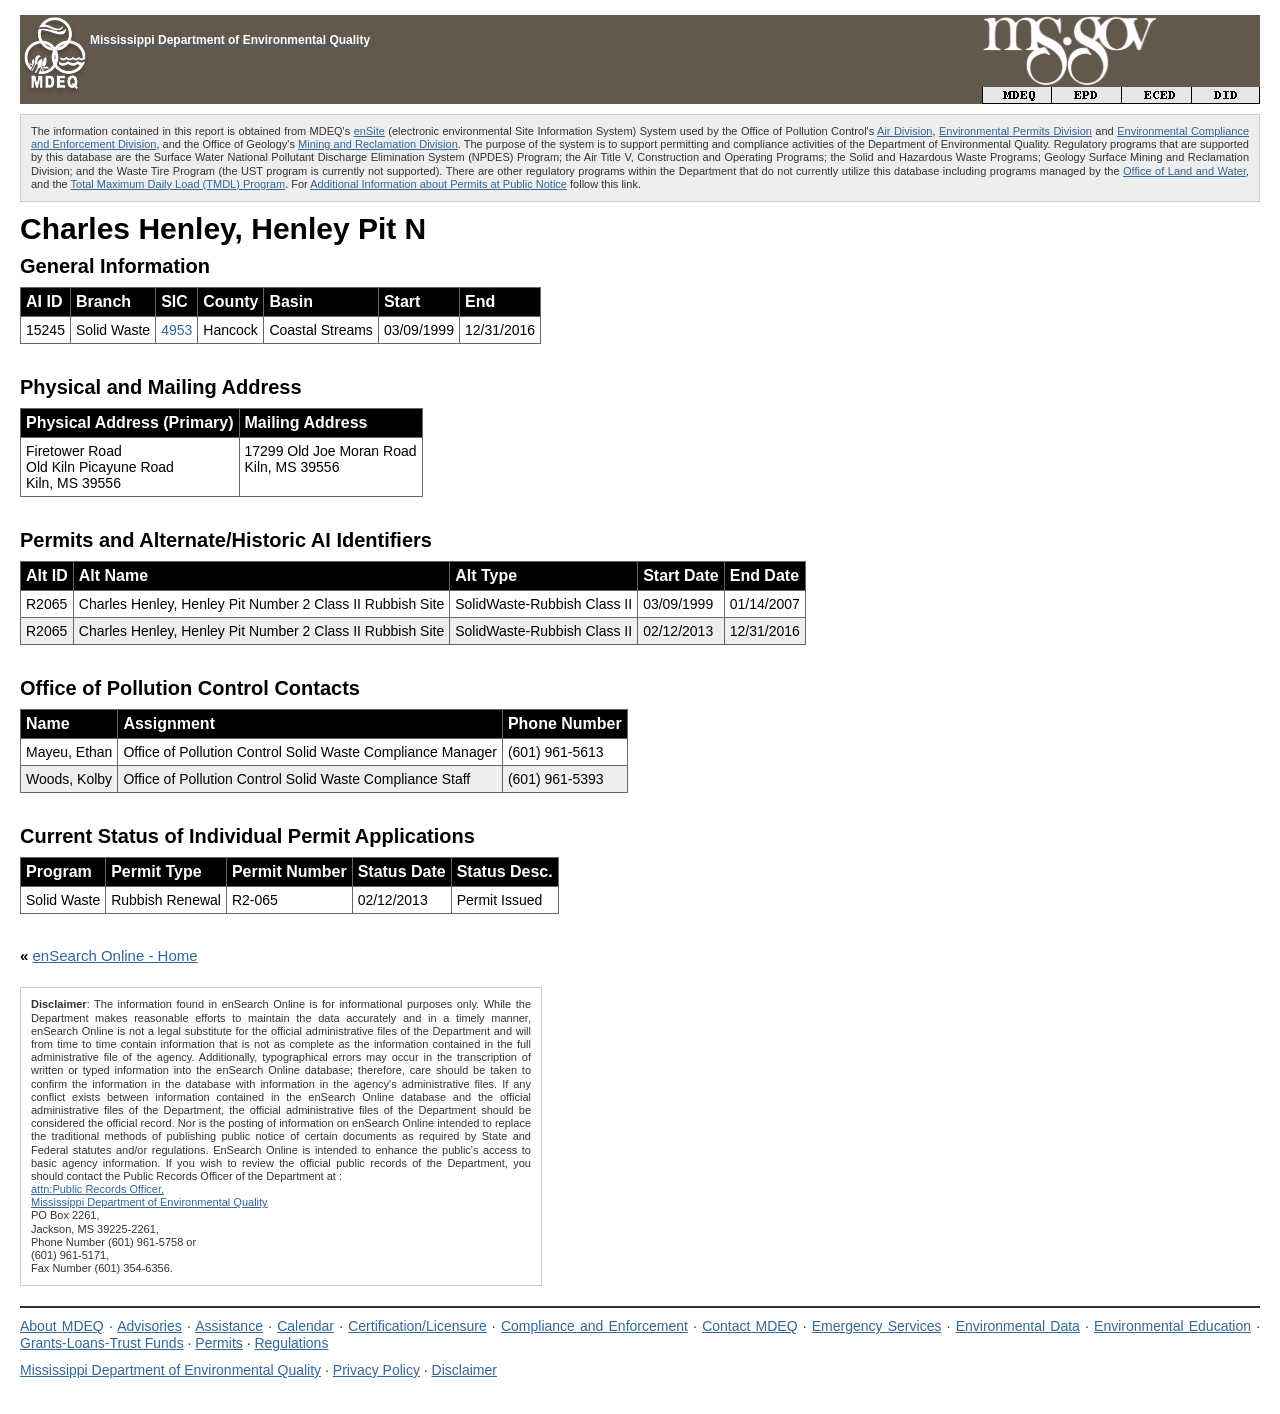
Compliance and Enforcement (594, 1326)
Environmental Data (1018, 1326)
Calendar (305, 1326)
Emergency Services (877, 1326)
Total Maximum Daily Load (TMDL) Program (178, 184)
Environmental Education (1172, 1326)
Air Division (904, 131)
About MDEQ (62, 1326)
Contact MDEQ (749, 1326)
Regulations (291, 1343)
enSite (369, 131)
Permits (218, 1343)
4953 (176, 330)
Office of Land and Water (1184, 171)
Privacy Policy (376, 1370)
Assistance (229, 1326)
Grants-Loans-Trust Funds (102, 1343)
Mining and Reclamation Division (378, 144)
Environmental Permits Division (1015, 131)
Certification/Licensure (417, 1326)
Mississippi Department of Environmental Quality (170, 1370)
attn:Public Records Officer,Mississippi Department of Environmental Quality (149, 1195)
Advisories (149, 1326)
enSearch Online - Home (115, 955)
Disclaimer (464, 1370)
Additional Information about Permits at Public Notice (438, 184)
